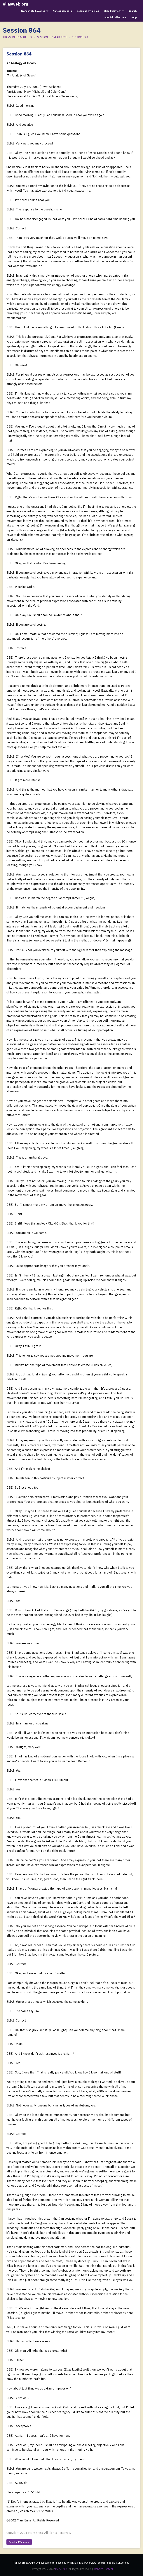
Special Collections (118, 2562)
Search (102, 2562)
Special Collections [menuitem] (115, 17)
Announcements (45, 2562)
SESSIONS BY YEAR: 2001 (52, 37)
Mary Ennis (61, 2569)
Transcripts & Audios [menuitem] (33, 11)
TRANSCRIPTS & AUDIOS (17, 37)
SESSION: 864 (80, 37)
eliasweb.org (15, 4)
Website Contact (103, 2569)
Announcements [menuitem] (62, 11)
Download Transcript (19, 2542)
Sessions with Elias (67, 2562)
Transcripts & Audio (23, 2562)
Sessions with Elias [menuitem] (88, 11)
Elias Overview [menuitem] (112, 11)
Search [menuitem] (132, 11)
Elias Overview (87, 2562)
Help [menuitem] (134, 17)
